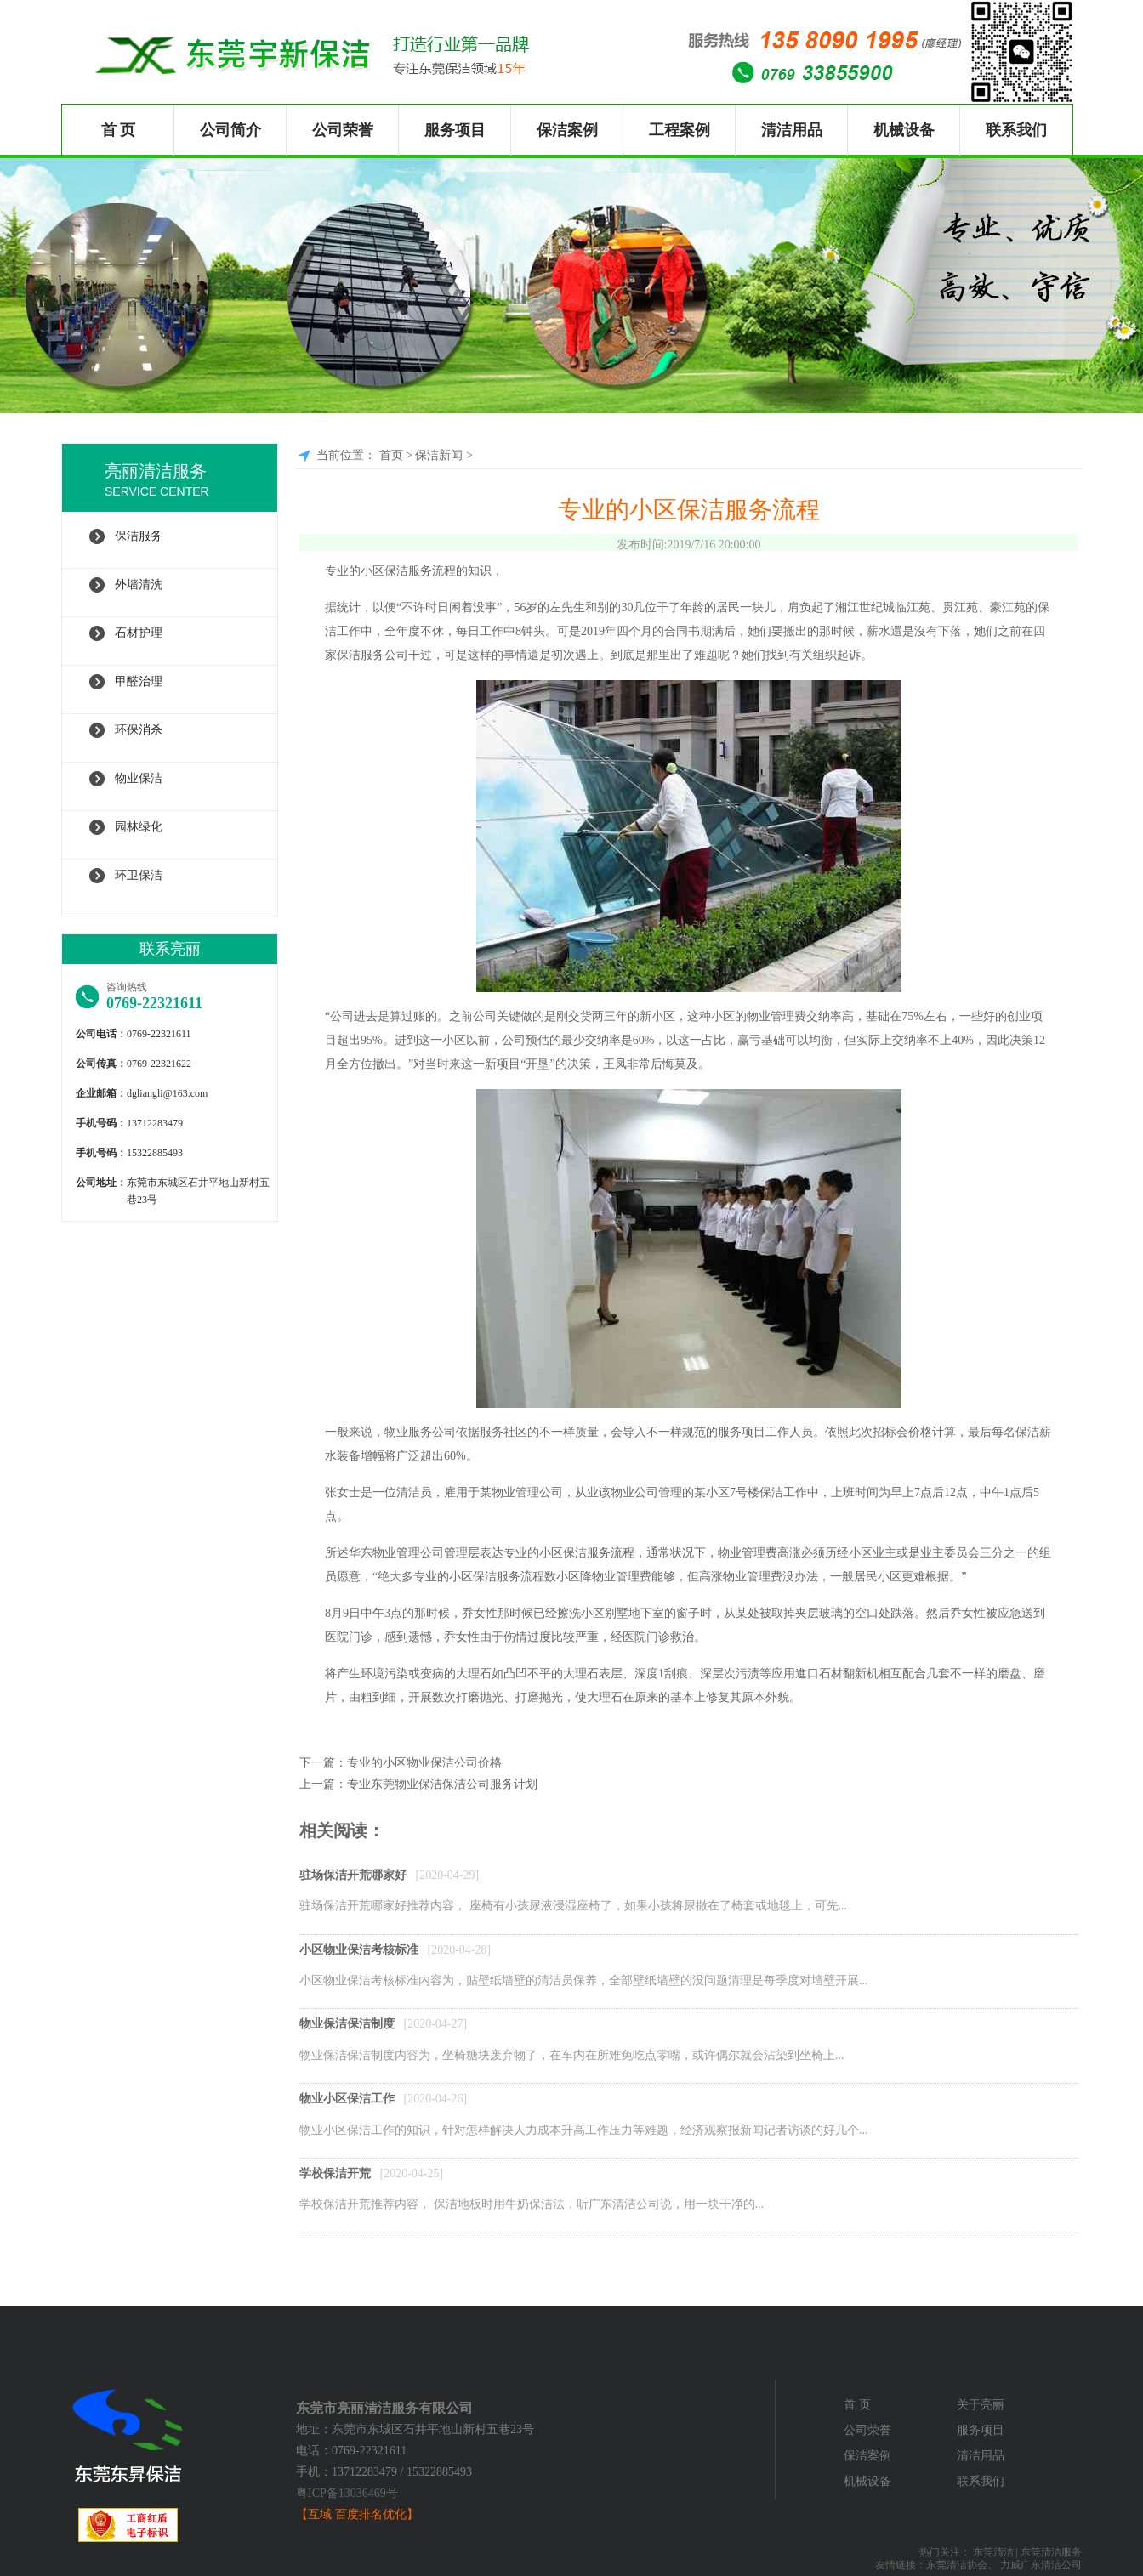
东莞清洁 (993, 2552)
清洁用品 (791, 130)
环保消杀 (138, 729)
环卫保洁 (138, 875)
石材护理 (138, 633)
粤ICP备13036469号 (347, 2493)
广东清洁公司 (1051, 2565)
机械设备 (904, 130)
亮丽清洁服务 (191, 482)
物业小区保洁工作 (347, 2098)
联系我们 (1016, 130)
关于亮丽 (980, 2404)
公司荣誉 (342, 130)
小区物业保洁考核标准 (358, 1949)
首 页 (118, 130)
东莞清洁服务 (1051, 2552)
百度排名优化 (371, 2514)
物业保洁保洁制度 (347, 2023)
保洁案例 (567, 130)
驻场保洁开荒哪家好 (353, 1875)
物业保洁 (138, 778)
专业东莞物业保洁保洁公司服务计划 (442, 1784)
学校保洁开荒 (335, 2173)
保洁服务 (138, 536)
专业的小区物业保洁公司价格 (424, 1762)
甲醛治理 (138, 681)
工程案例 (679, 130)
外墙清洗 (138, 584)
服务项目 (455, 130)
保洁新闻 (439, 455)
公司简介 (230, 130)
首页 (391, 455)
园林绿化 (138, 826)
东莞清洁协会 (956, 2565)
